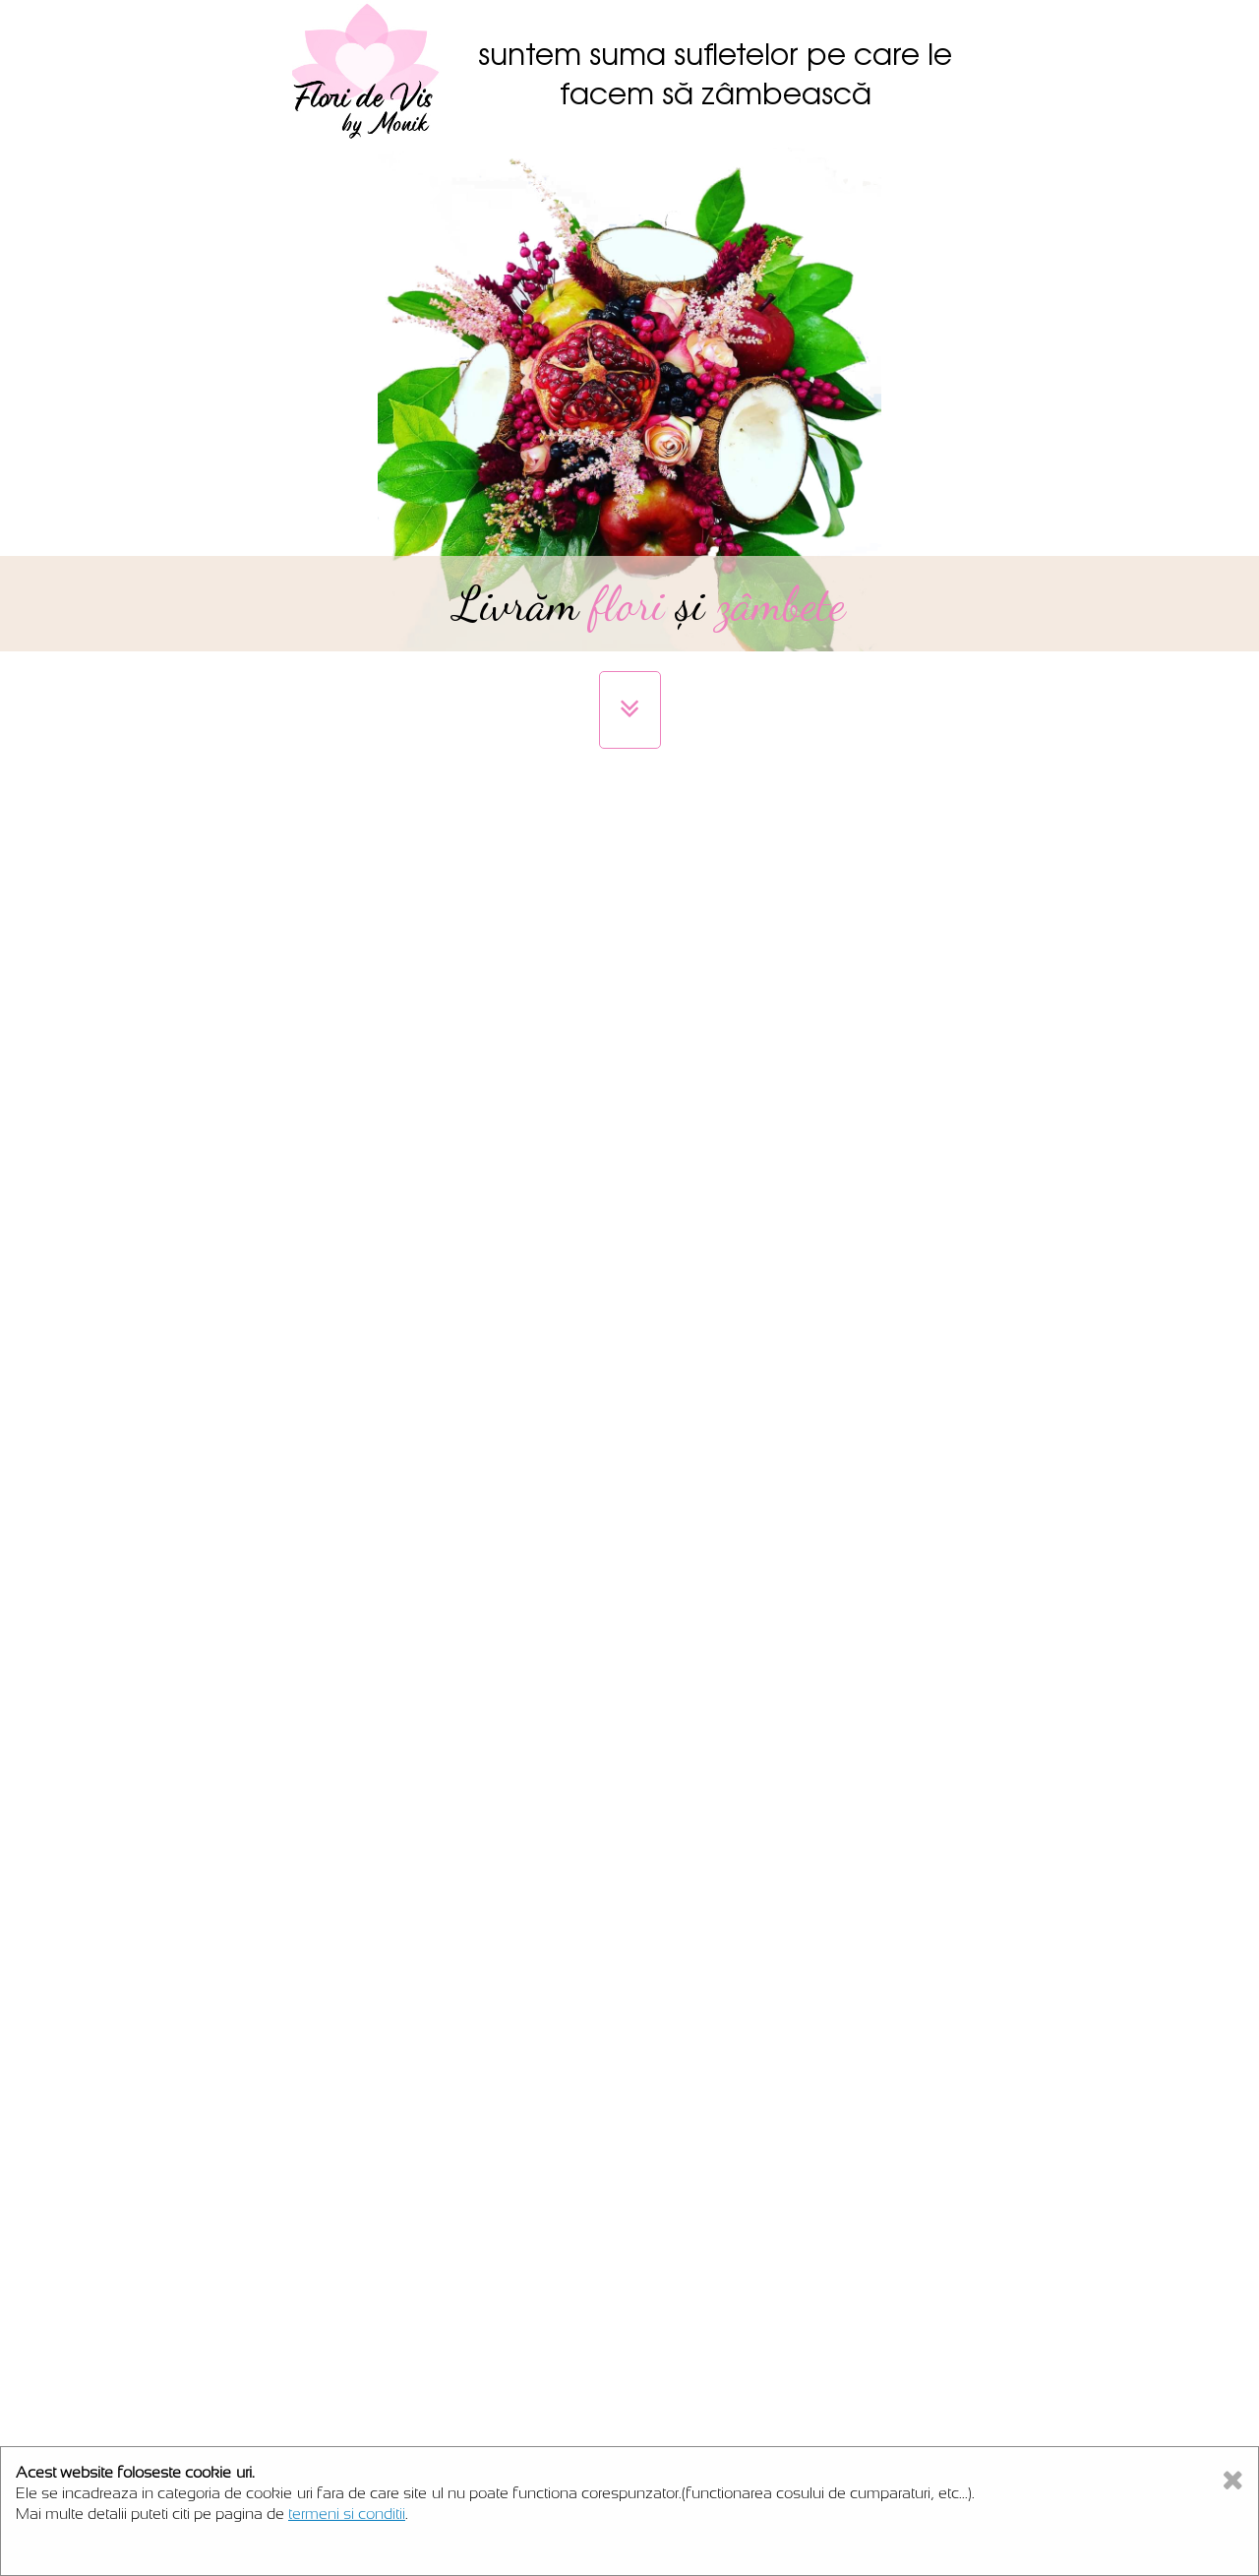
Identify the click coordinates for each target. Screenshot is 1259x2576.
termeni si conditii (346, 2513)
